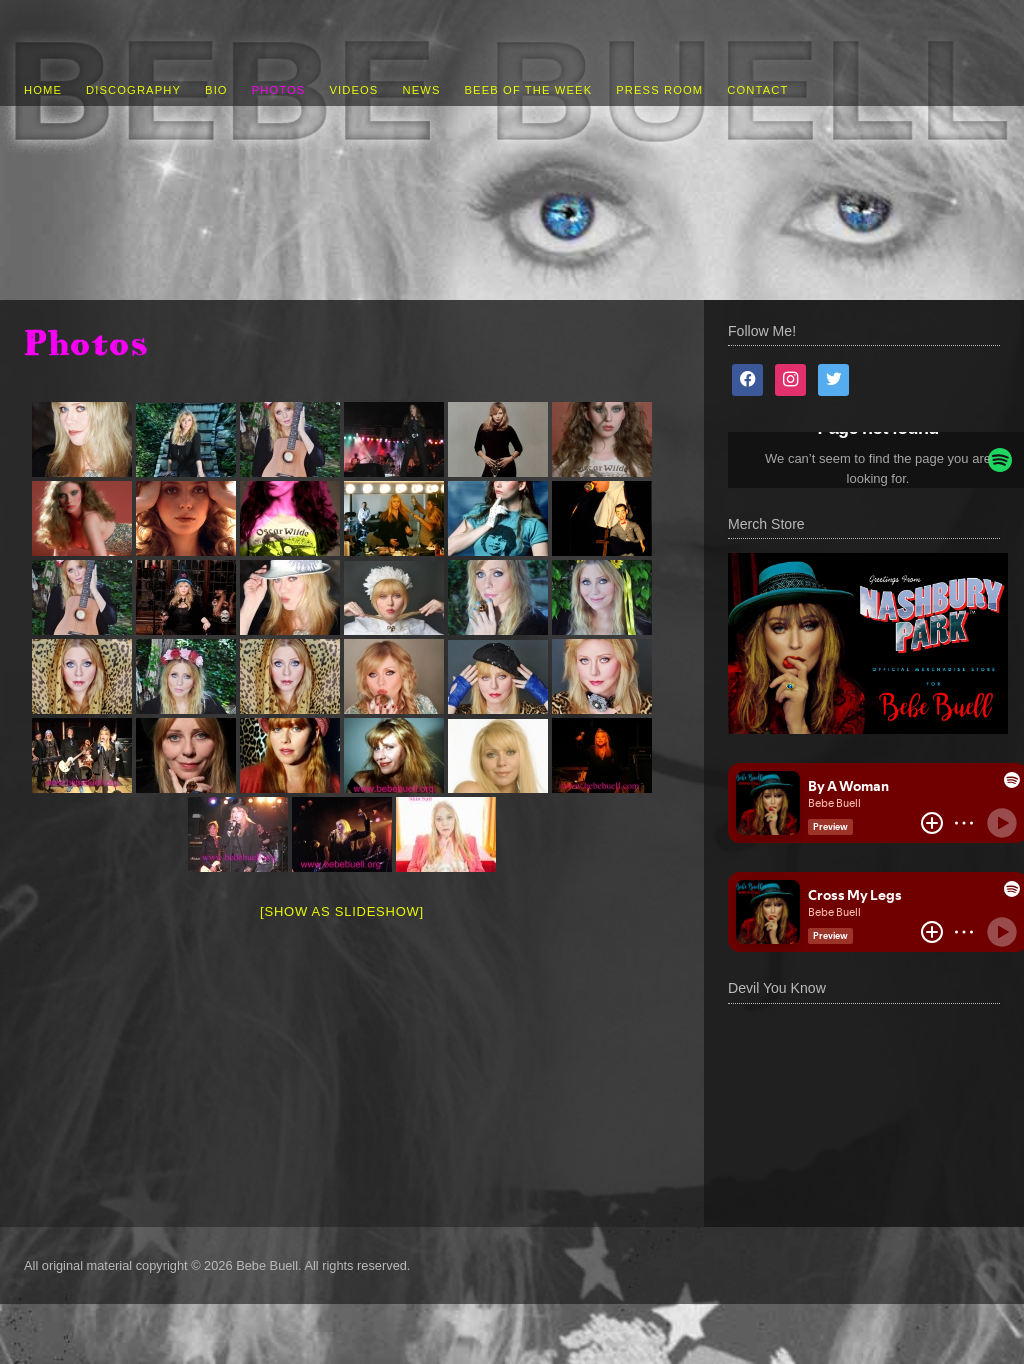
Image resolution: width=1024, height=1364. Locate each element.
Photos (279, 90)
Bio (216, 90)
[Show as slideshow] (342, 911)
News (421, 90)
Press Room (659, 90)
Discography (133, 90)
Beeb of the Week (529, 90)
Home (43, 90)
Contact (757, 90)
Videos (353, 90)
